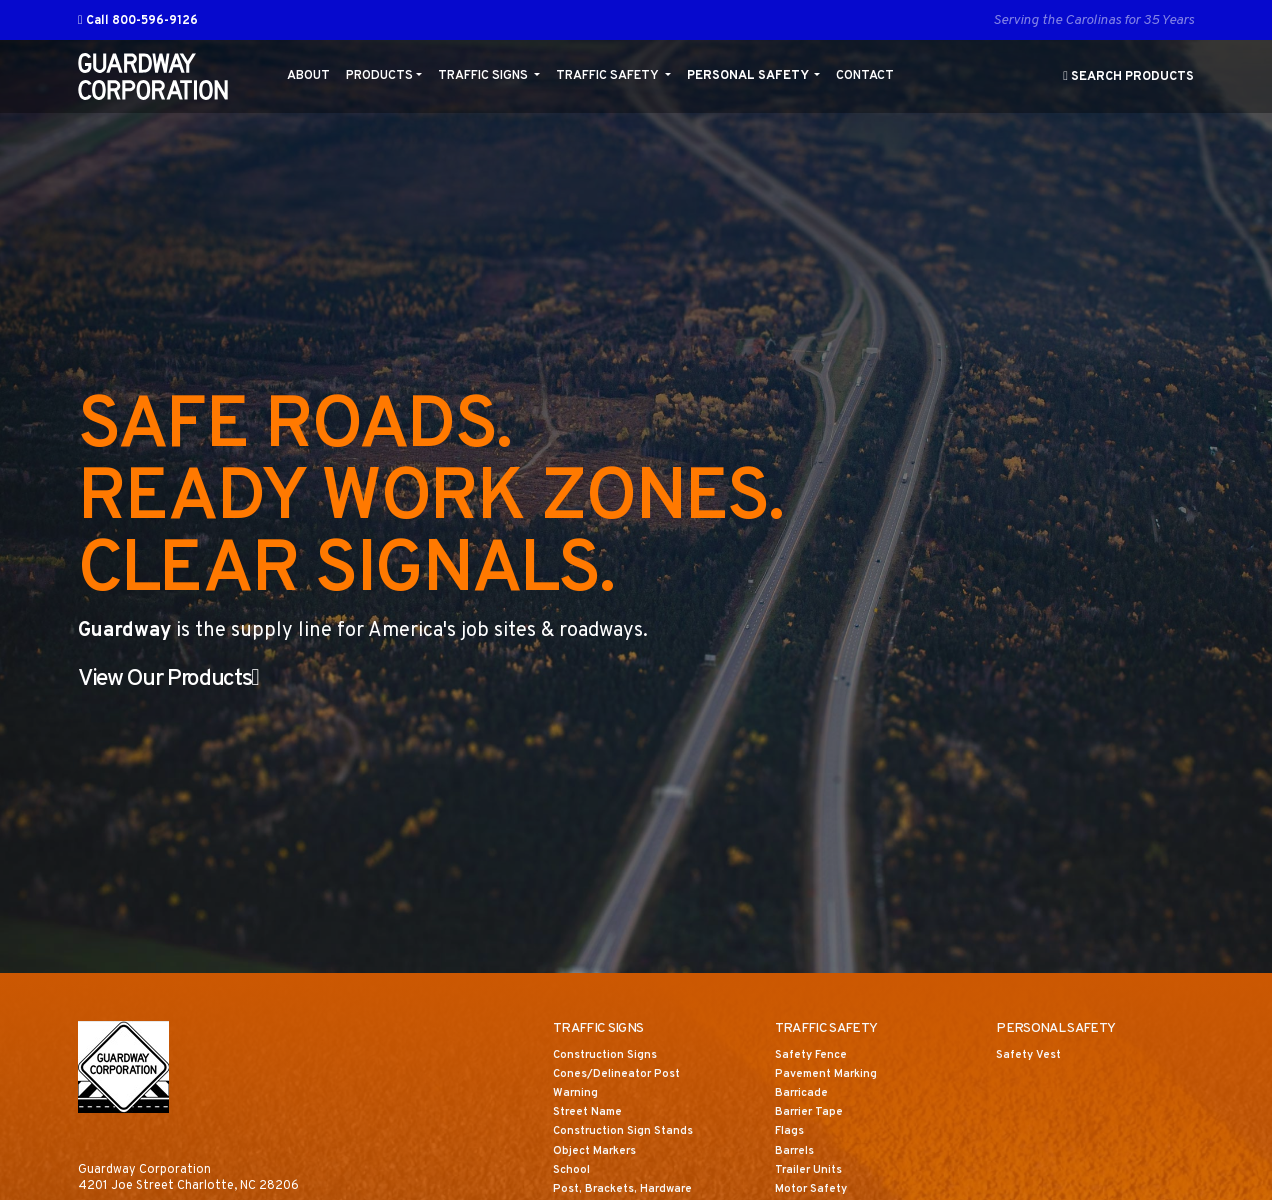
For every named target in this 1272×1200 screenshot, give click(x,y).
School (572, 1172)
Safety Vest (1032, 1057)
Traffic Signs (484, 76)
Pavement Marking (830, 1076)
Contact (865, 76)
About (308, 76)
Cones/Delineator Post (622, 1076)
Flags (790, 1134)
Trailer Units (811, 1172)
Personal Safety (749, 76)
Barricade (803, 1095)
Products (379, 76)
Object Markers (599, 1153)
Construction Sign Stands (627, 1134)
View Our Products (188, 679)
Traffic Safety (608, 76)
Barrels (796, 1153)
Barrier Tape (812, 1114)
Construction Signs (608, 1057)
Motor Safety (815, 1191)
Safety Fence (815, 1057)
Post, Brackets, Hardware (628, 1191)
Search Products (1128, 77)
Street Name (591, 1114)
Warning (576, 1095)
